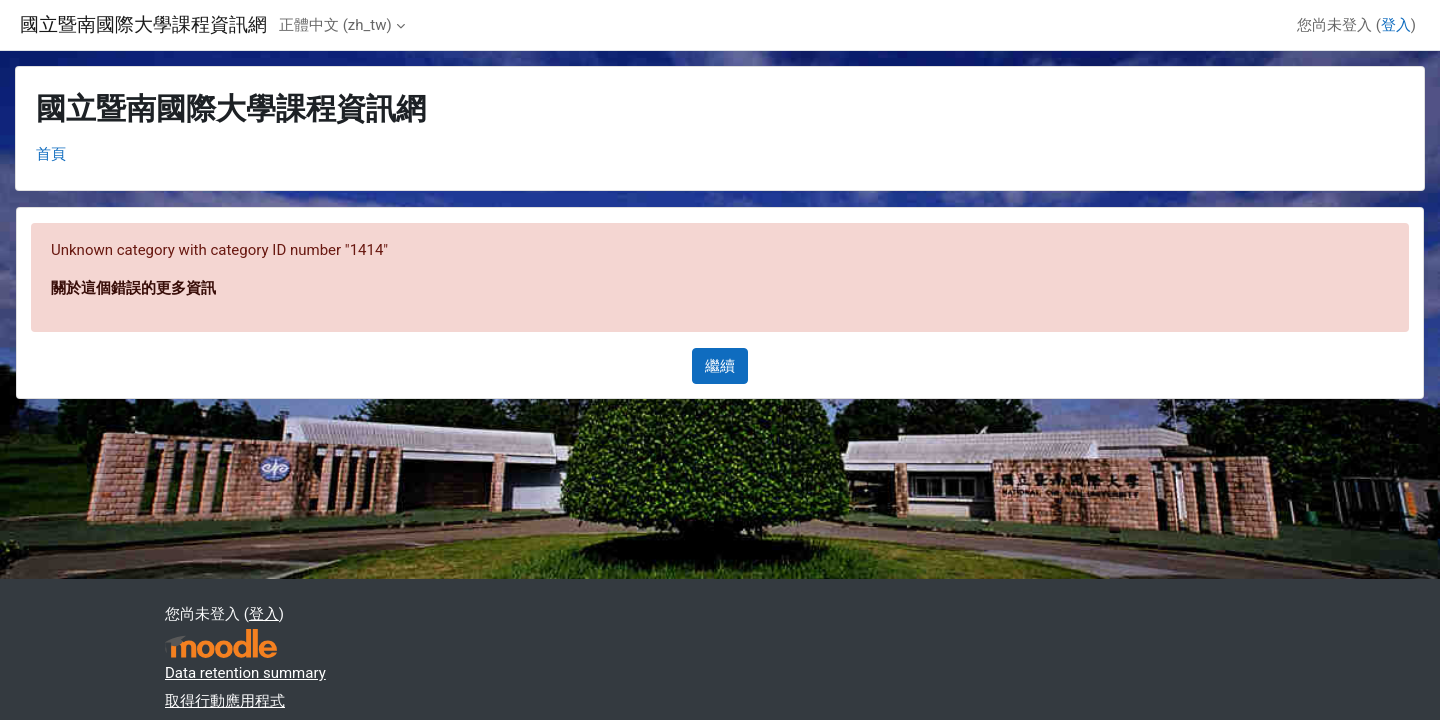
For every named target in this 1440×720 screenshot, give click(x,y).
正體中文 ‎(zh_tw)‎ (335, 25)
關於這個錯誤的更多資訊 (133, 288)
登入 (1396, 25)
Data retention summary (245, 673)
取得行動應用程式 (225, 701)
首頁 (51, 154)
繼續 (720, 366)
